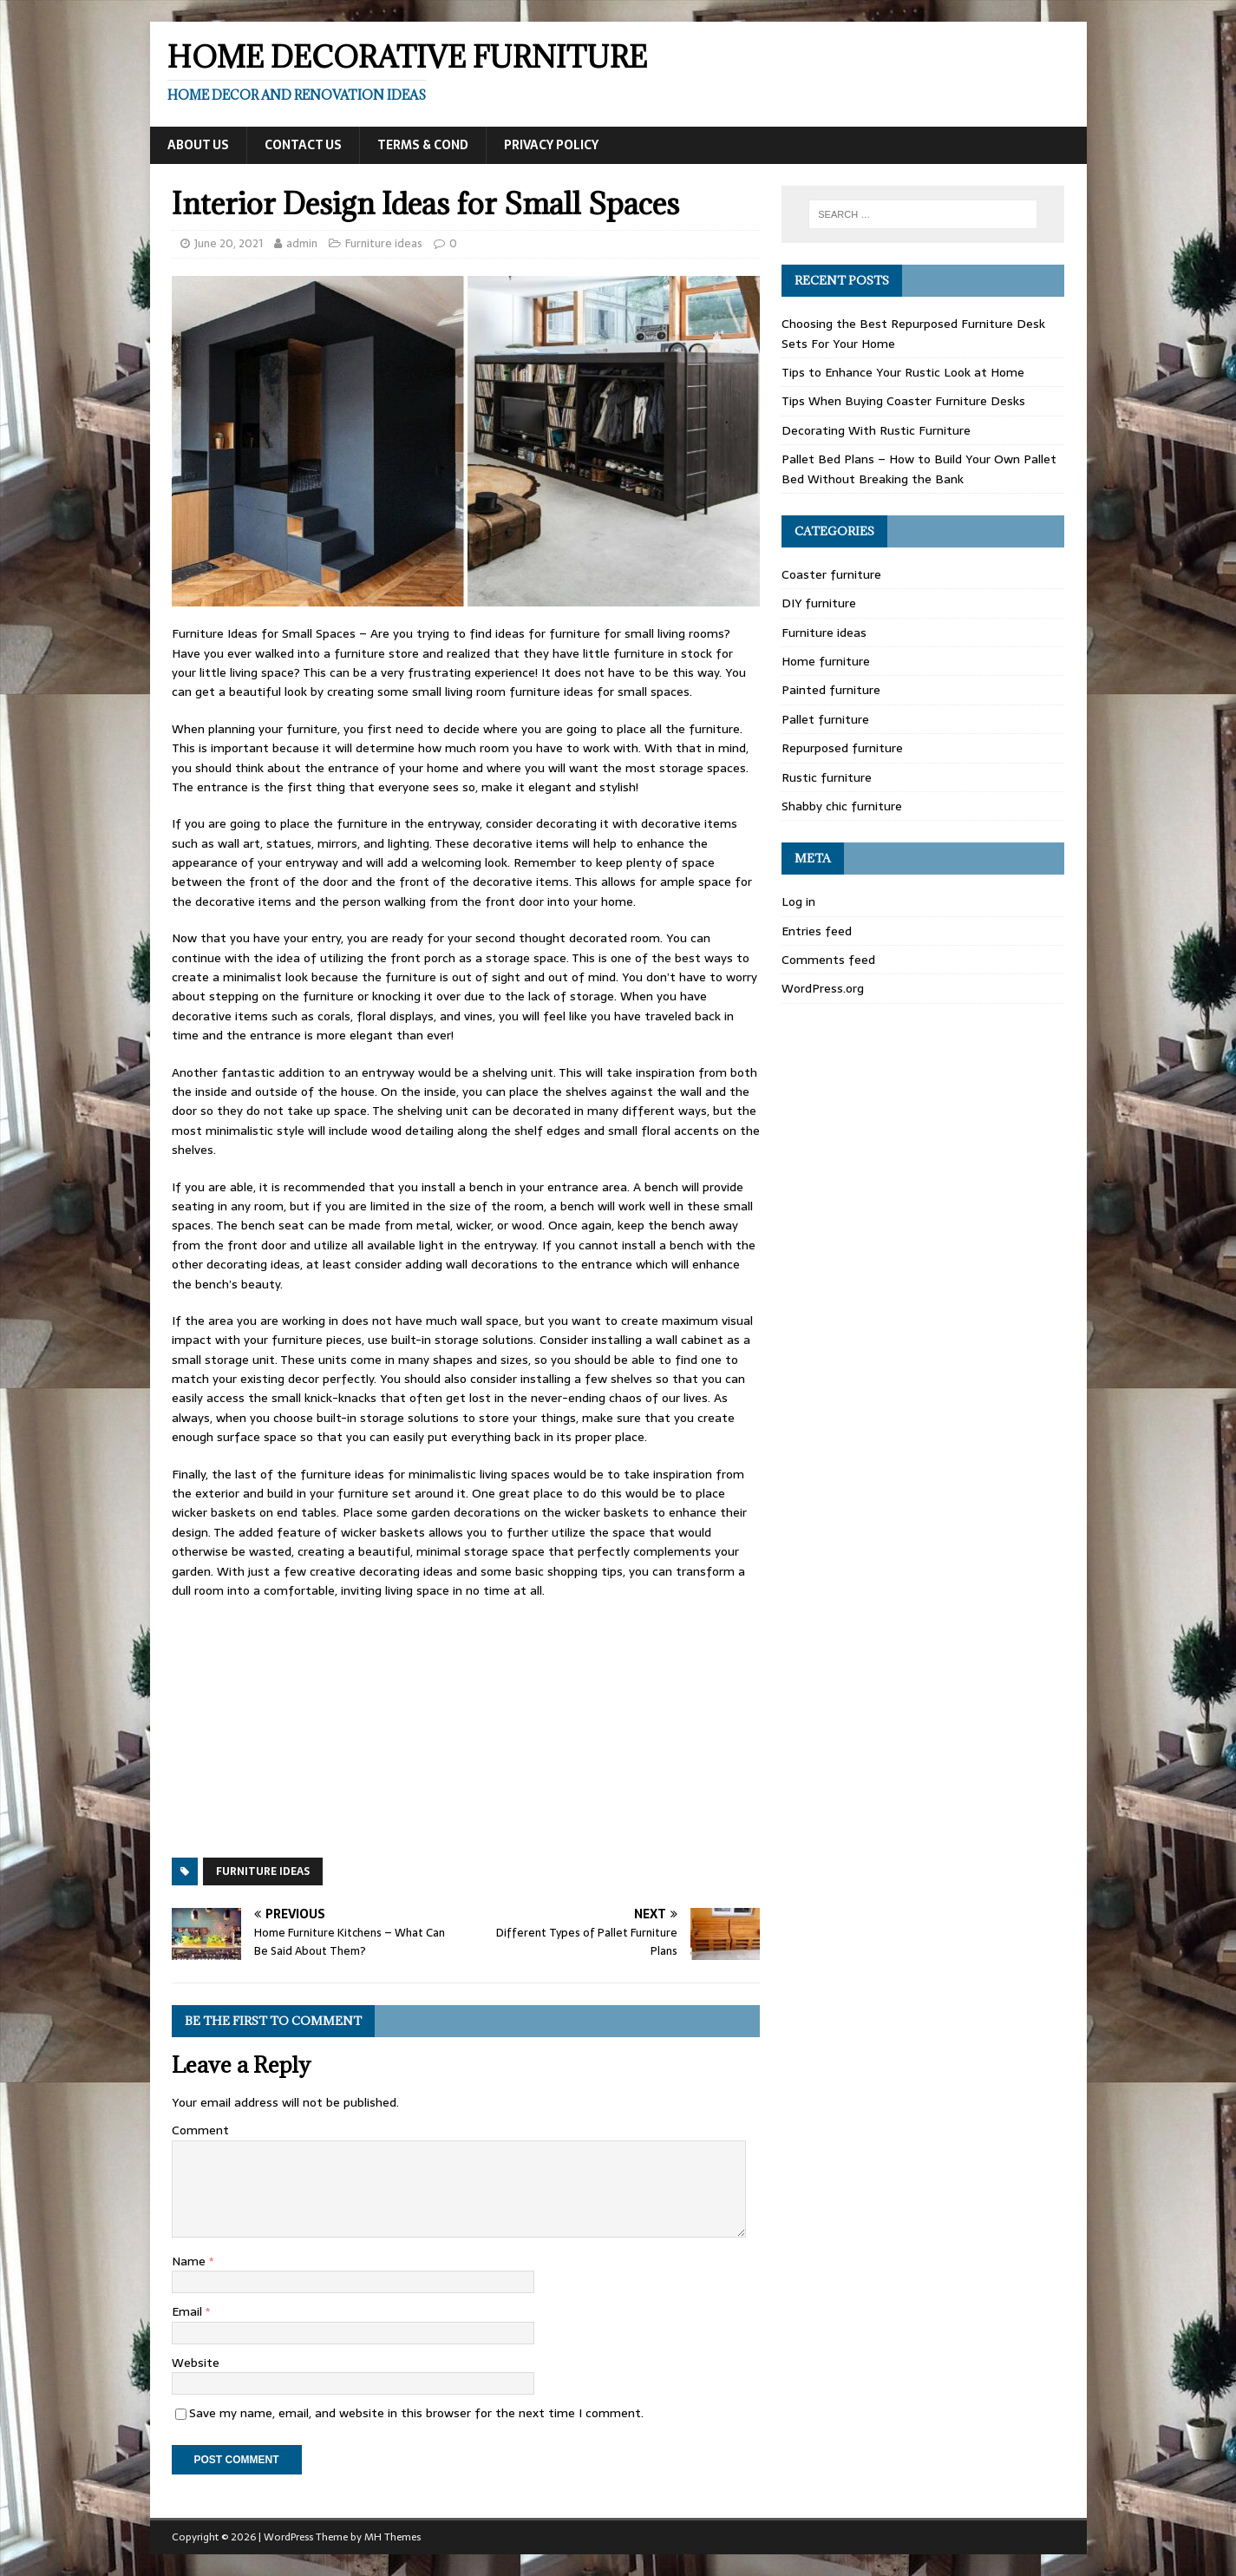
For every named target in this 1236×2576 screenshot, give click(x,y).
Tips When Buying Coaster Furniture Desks (903, 400)
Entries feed (816, 931)
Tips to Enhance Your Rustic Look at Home (902, 372)
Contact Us (303, 144)
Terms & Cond (422, 144)
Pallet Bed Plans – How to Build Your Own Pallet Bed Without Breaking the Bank (918, 468)
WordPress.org (822, 988)
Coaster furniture (831, 574)
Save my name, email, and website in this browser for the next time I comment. (416, 2412)
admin (301, 243)
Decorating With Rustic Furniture (876, 430)
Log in (798, 901)
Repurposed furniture (842, 747)
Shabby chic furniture (841, 806)
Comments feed (828, 959)
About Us (198, 144)
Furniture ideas (383, 243)
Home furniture (825, 661)
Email (189, 2311)
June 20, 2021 (228, 243)
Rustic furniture (826, 777)
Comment (200, 2130)
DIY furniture (818, 603)
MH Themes (392, 2537)
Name (190, 2261)
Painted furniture (830, 689)
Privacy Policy (551, 144)
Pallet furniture (825, 719)
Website (195, 2362)
